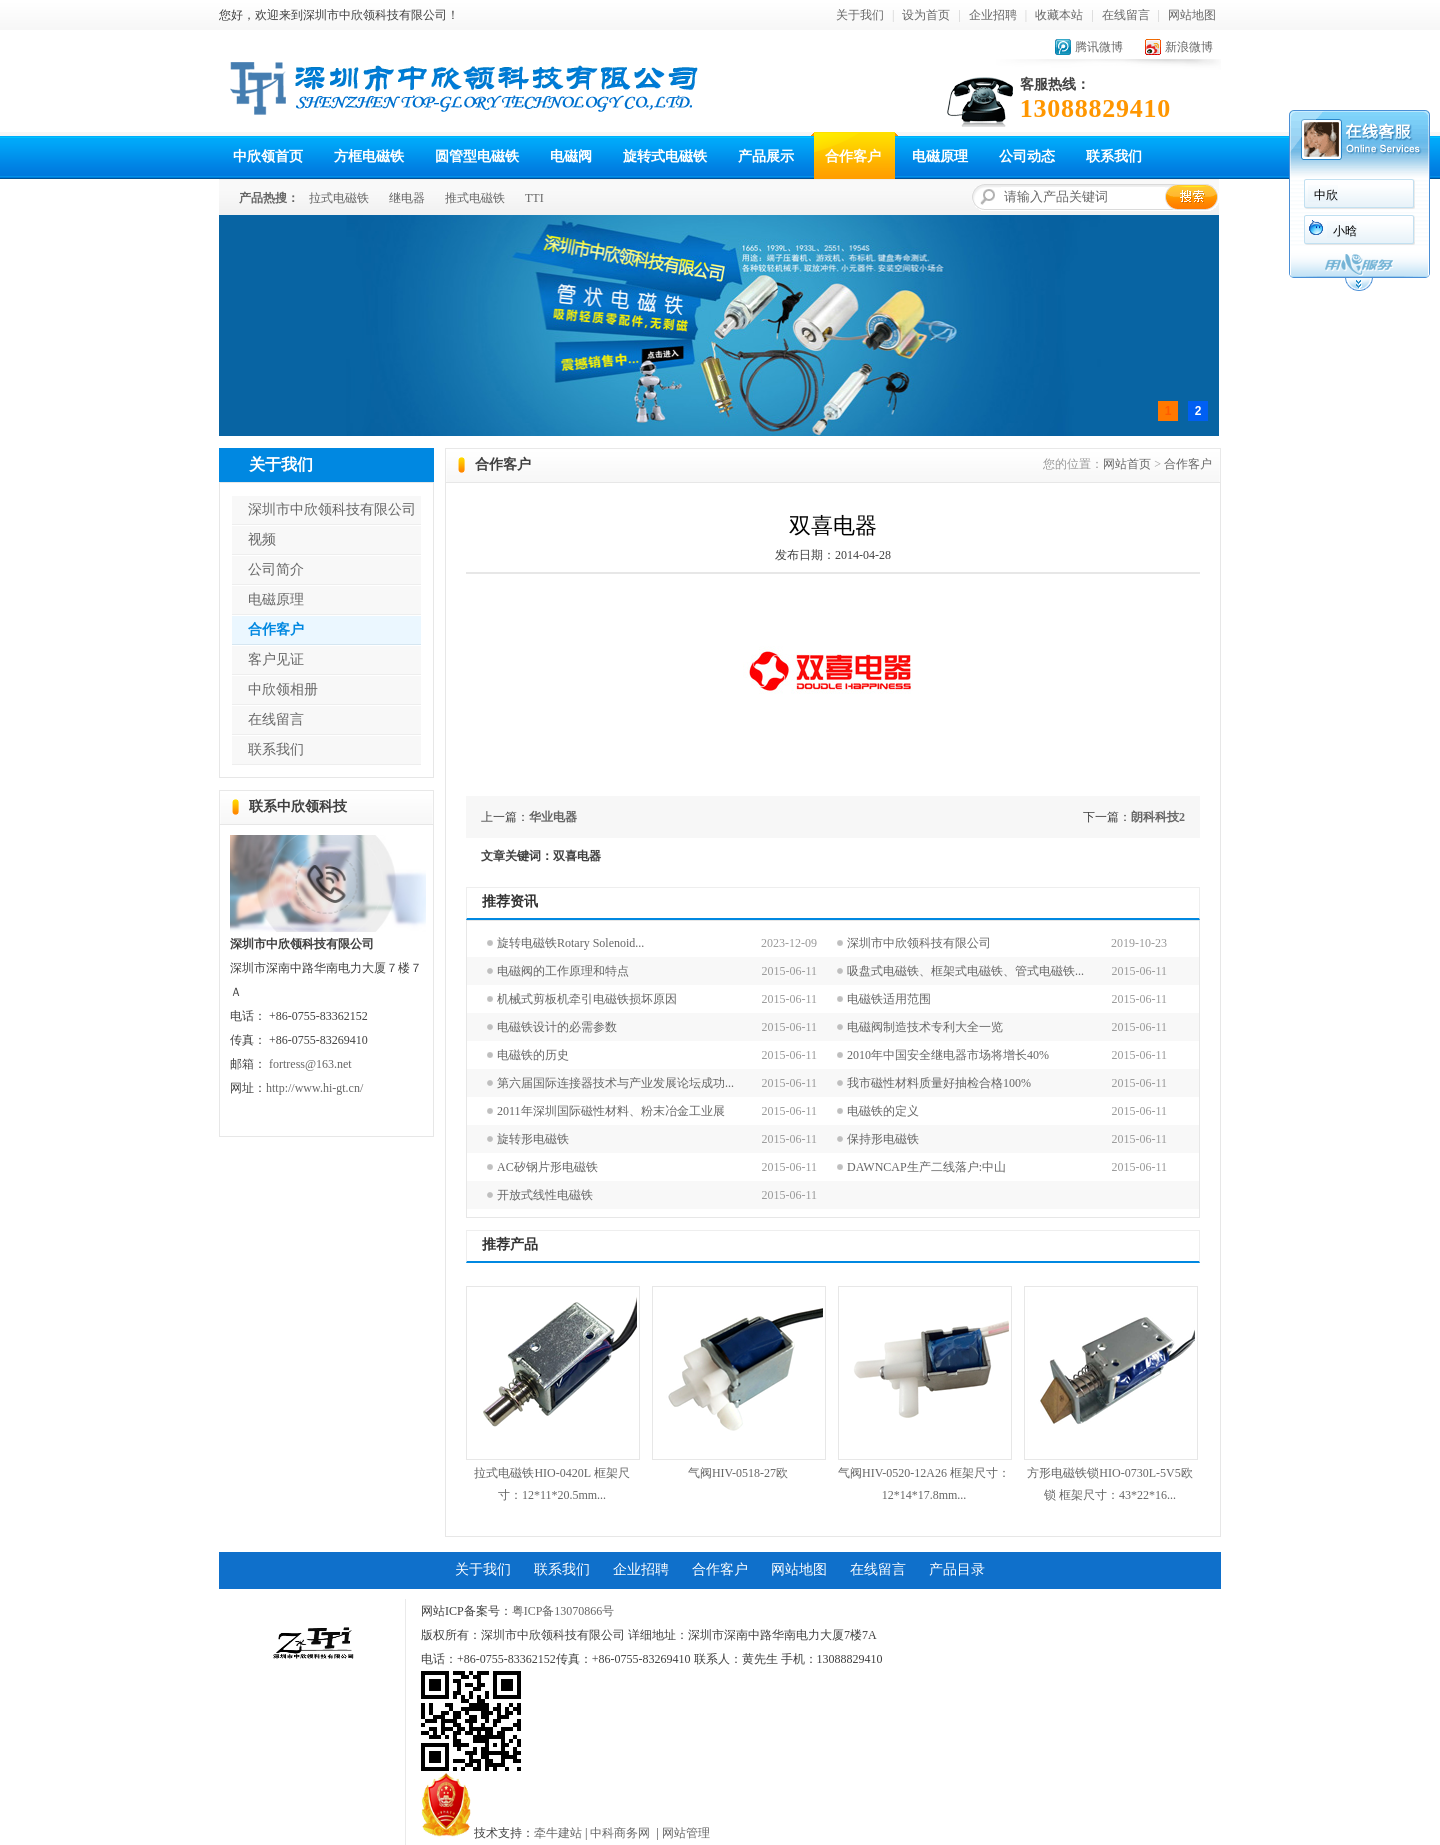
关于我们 (860, 15)
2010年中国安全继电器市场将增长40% (948, 1055)
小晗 (1345, 231)
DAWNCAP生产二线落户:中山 (926, 1167)
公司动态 (1027, 156)
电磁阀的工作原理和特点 (563, 971)
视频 (262, 539)
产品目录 (957, 1569)
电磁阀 (571, 156)
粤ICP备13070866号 (563, 1611)
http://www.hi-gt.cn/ (314, 1088)
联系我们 (1114, 156)
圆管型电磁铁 (477, 156)
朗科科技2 (1158, 817)
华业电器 (553, 817)
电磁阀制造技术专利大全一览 (925, 1027)
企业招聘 (993, 15)
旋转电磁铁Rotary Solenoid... (570, 943)
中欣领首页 (268, 156)
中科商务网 (620, 1833)
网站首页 (1127, 464)
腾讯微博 (1099, 47)
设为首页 (926, 15)
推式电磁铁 (475, 198)
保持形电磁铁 (883, 1139)
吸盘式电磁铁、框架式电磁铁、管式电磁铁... (965, 971)
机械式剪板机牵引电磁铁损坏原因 (587, 999)
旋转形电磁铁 (533, 1139)
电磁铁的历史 (533, 1055)
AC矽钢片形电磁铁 (547, 1167)
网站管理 (686, 1833)
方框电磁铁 (369, 156)
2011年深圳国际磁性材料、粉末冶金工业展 (611, 1111)
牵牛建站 (558, 1833)
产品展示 (766, 156)
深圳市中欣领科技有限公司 (332, 509)
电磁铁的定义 (883, 1111)
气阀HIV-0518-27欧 (738, 1473)
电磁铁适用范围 (889, 999)
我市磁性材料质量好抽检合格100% (939, 1083)
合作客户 (853, 156)
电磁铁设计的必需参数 (557, 1027)
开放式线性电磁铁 (545, 1195)
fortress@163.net (310, 1064)
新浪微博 (1189, 47)
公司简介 (276, 569)
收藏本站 (1059, 15)
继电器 (407, 198)
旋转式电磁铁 (665, 156)
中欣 (1326, 195)
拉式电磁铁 (339, 198)
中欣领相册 (283, 689)
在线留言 (1126, 15)
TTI (534, 198)
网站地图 (1192, 15)
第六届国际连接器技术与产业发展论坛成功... (615, 1083)
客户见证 (276, 659)
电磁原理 (940, 156)
